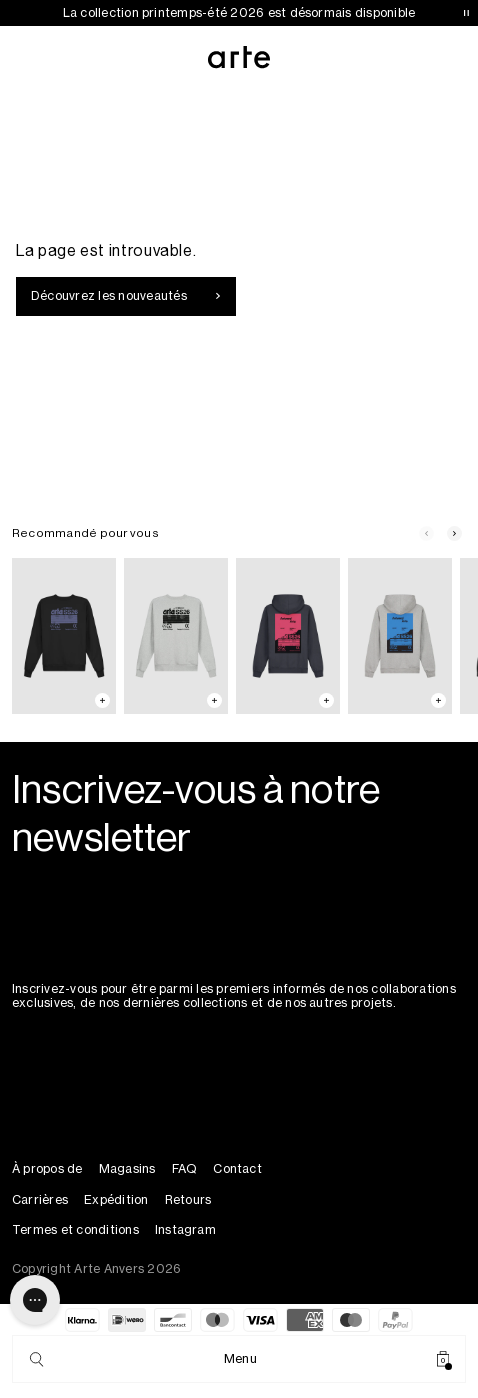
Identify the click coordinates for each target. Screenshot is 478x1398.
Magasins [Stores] (127, 1169)
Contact (237, 1169)
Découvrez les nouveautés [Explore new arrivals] (126, 296)
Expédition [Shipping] (116, 1200)
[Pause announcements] (466, 13)
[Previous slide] (426, 534)
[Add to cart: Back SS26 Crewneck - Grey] (214, 700)
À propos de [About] (47, 1169)
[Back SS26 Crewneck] (64, 636)
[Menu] (240, 1359)
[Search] (36, 1359)
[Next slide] (454, 534)
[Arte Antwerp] (239, 57)
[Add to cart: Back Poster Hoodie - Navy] (326, 700)
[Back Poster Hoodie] (288, 636)
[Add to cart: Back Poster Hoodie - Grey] (438, 700)
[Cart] (443, 1359)
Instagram (185, 1230)
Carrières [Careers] (40, 1200)
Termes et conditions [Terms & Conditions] (75, 1230)
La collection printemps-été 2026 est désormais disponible (239, 13)
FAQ (185, 1169)
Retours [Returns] (188, 1200)
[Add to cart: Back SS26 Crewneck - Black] (102, 700)
